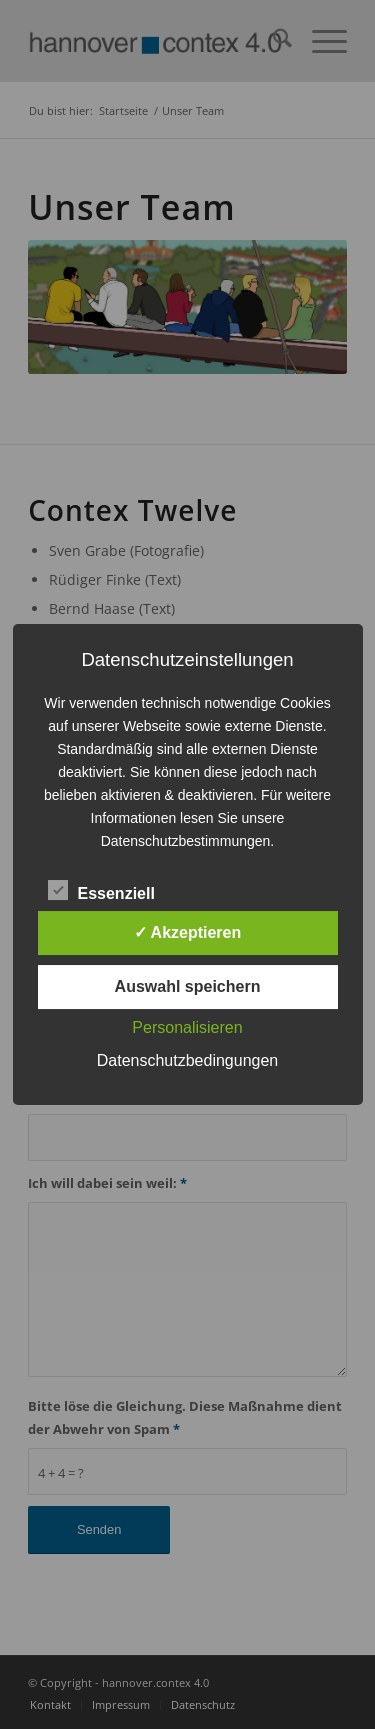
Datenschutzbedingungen (187, 1060)
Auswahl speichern (188, 986)
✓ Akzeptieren (188, 932)
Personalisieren (187, 1027)
